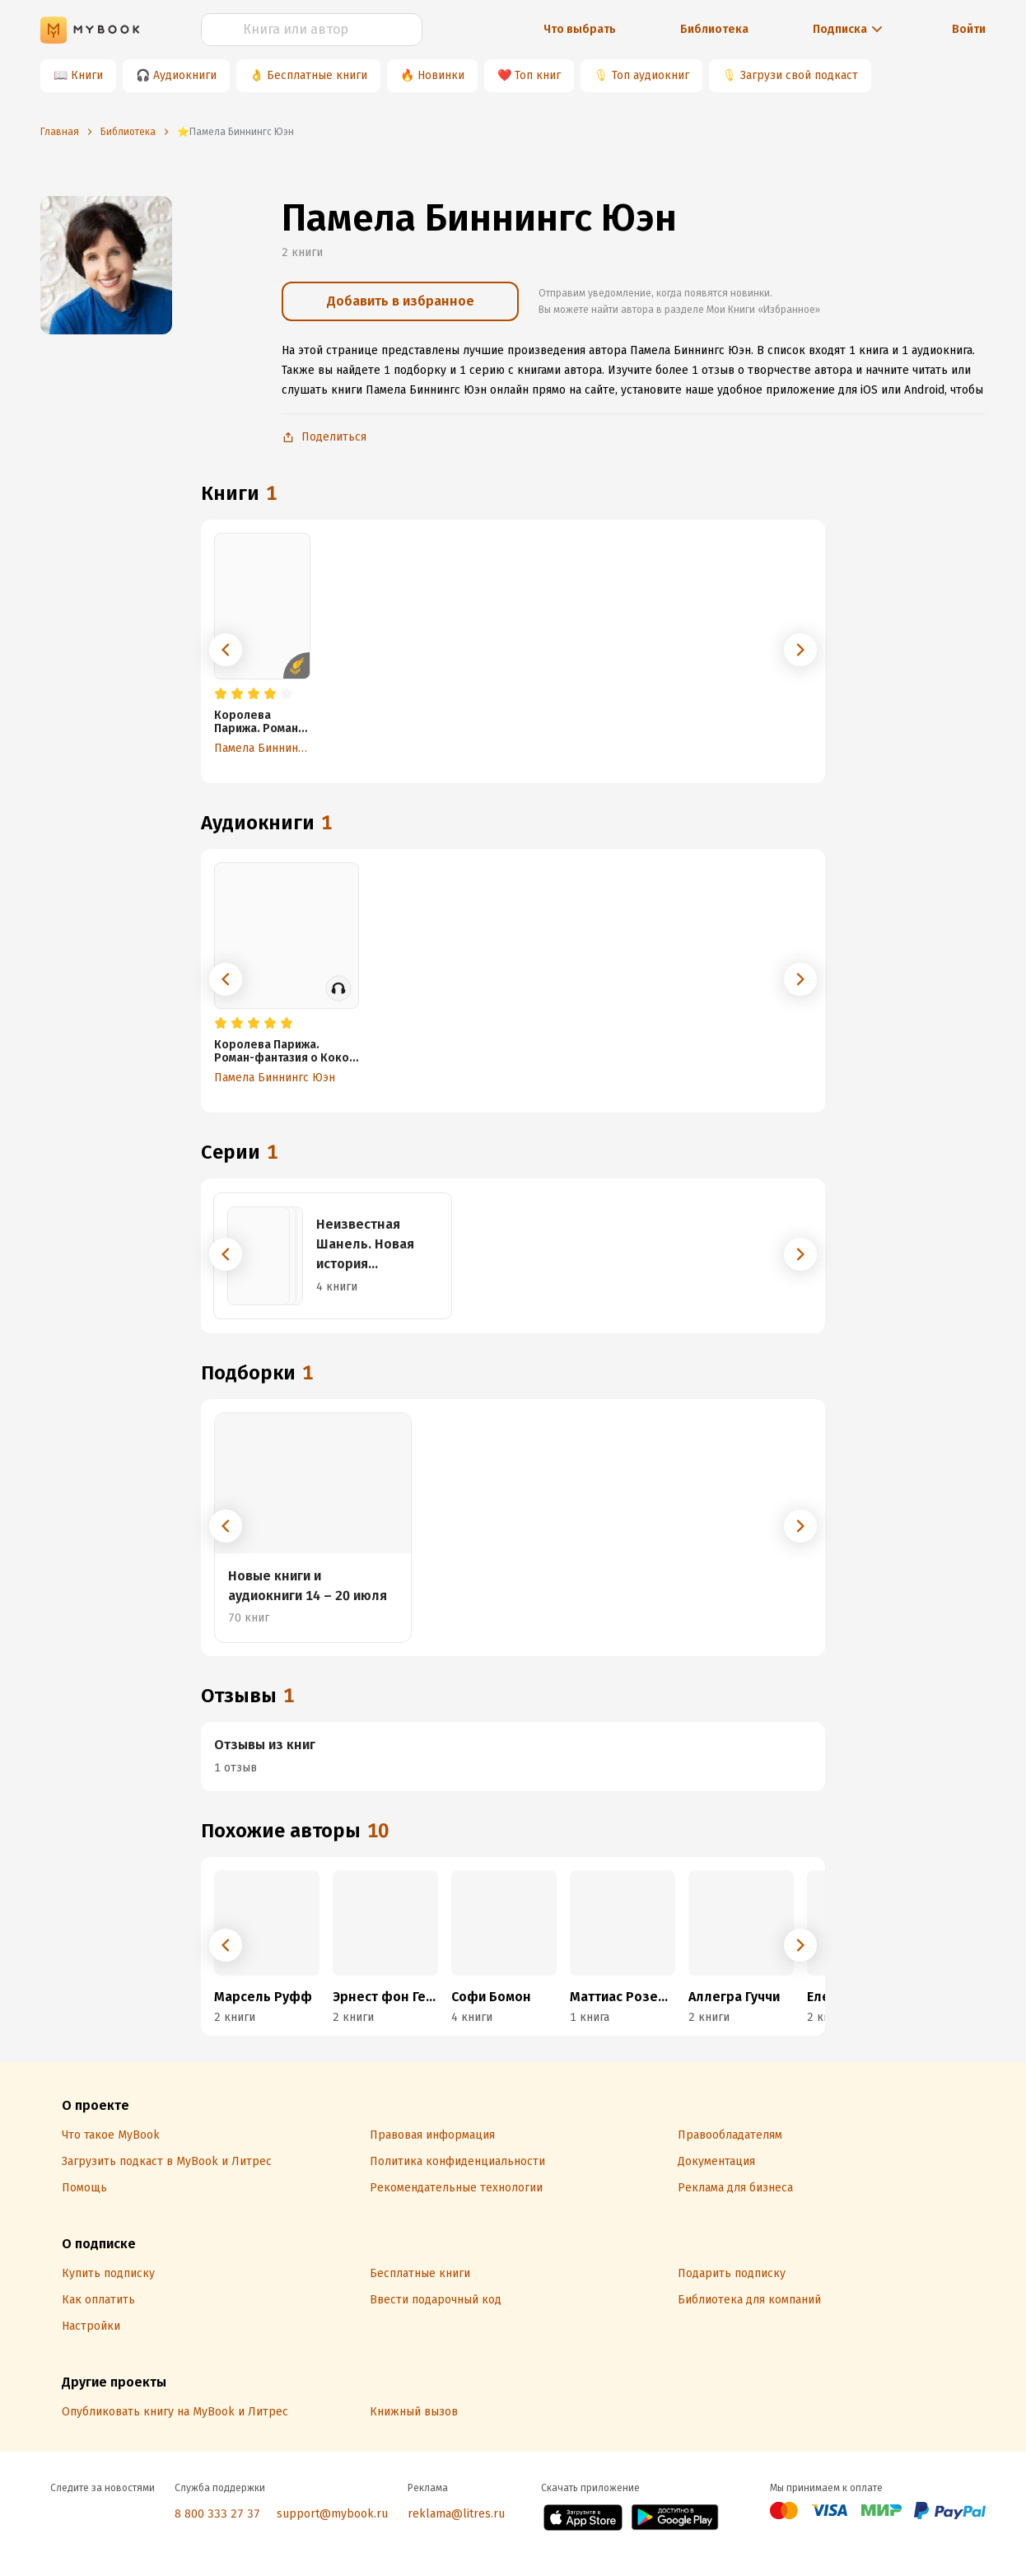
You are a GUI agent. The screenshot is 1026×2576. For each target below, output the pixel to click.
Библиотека (714, 29)
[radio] (220, 694)
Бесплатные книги (317, 75)
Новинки (440, 75)
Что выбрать (579, 29)
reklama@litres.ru (456, 2514)
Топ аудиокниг (650, 75)
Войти (969, 29)
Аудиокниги (185, 75)
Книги (87, 75)
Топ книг (538, 75)
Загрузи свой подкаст (799, 75)
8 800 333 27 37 (217, 2514)
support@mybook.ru (332, 2514)
